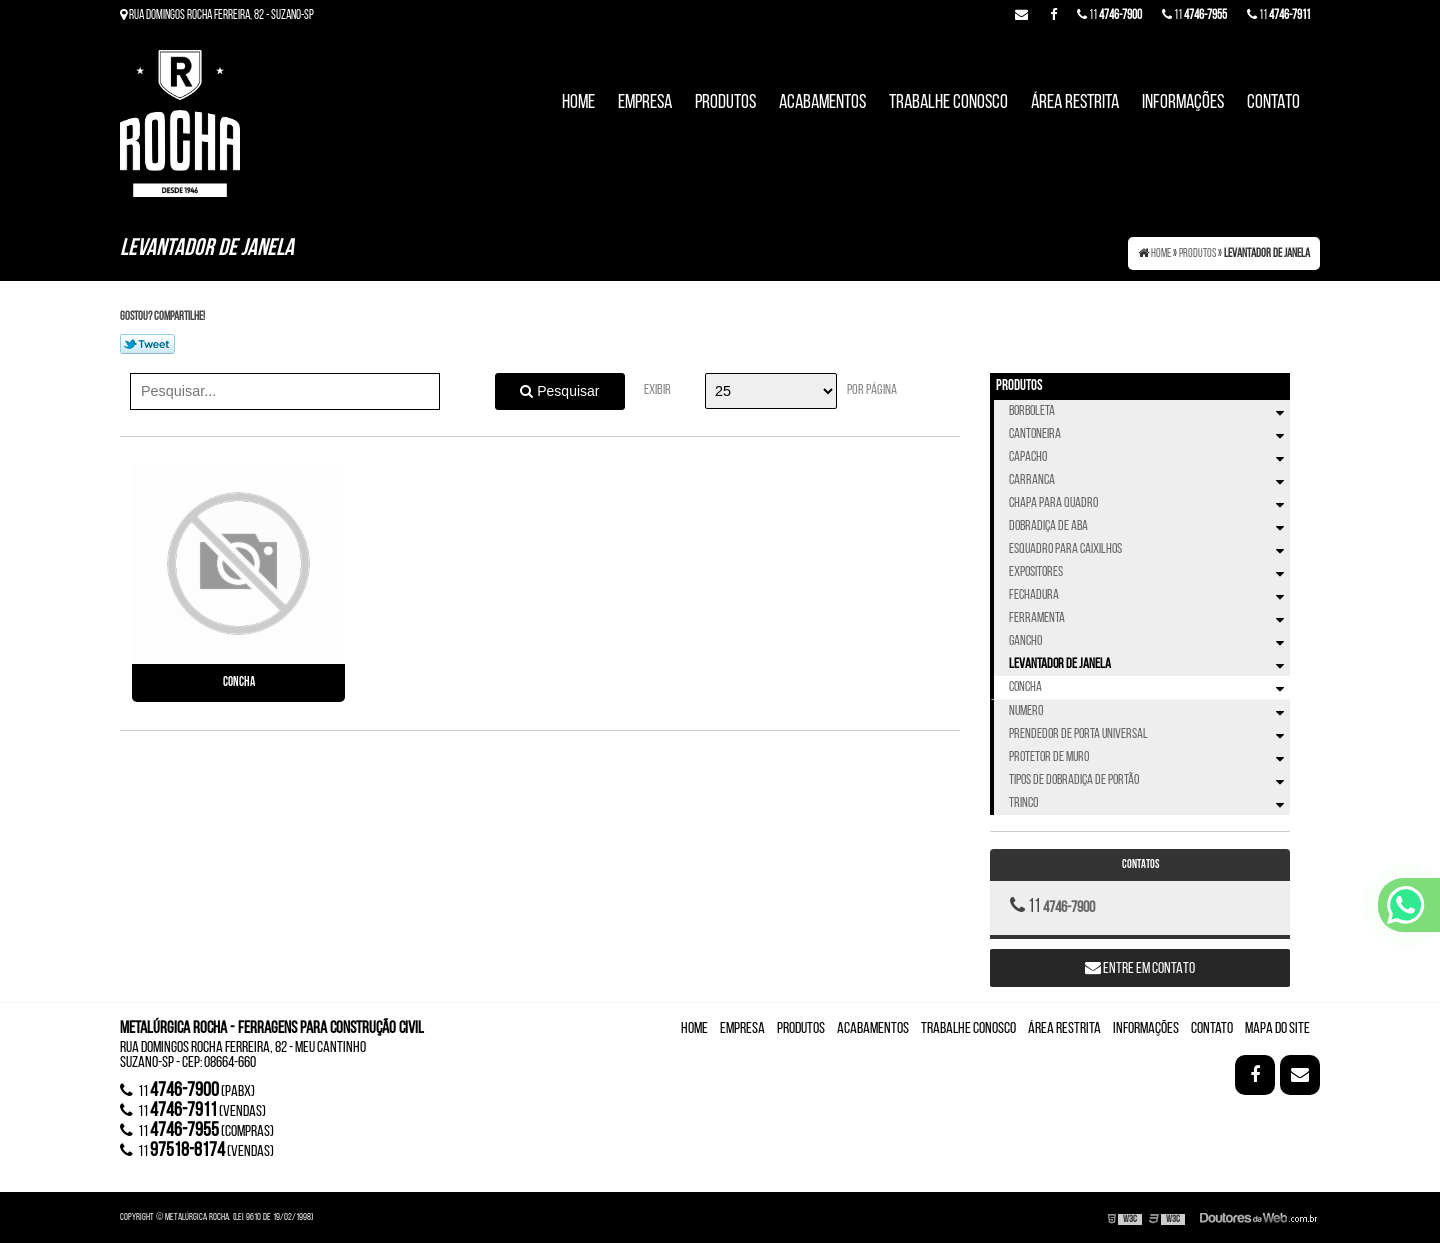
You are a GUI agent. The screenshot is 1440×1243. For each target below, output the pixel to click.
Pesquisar (559, 391)
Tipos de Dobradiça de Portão (1149, 780)
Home (578, 103)
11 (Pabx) (187, 1091)
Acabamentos (822, 103)
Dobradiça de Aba (1149, 526)
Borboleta (1149, 411)
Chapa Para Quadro (1149, 503)
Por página (872, 390)
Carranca (1149, 480)
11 (1278, 15)
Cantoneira (1149, 434)
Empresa (645, 103)
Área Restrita (1075, 103)
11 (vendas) (193, 1111)
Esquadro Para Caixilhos (1149, 549)
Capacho (1149, 457)
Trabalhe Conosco (948, 103)
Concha (239, 682)
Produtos (725, 103)
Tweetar (147, 344)
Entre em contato (1140, 968)
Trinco (1149, 803)
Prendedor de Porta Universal (1149, 734)
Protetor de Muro (1149, 757)
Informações (1183, 103)
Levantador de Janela (1149, 664)
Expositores (1149, 572)
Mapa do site (1277, 1029)
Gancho (1149, 641)
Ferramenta (1149, 618)
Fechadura (1149, 595)
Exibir (657, 390)
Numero (1149, 711)
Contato (1273, 103)
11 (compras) (197, 1131)
